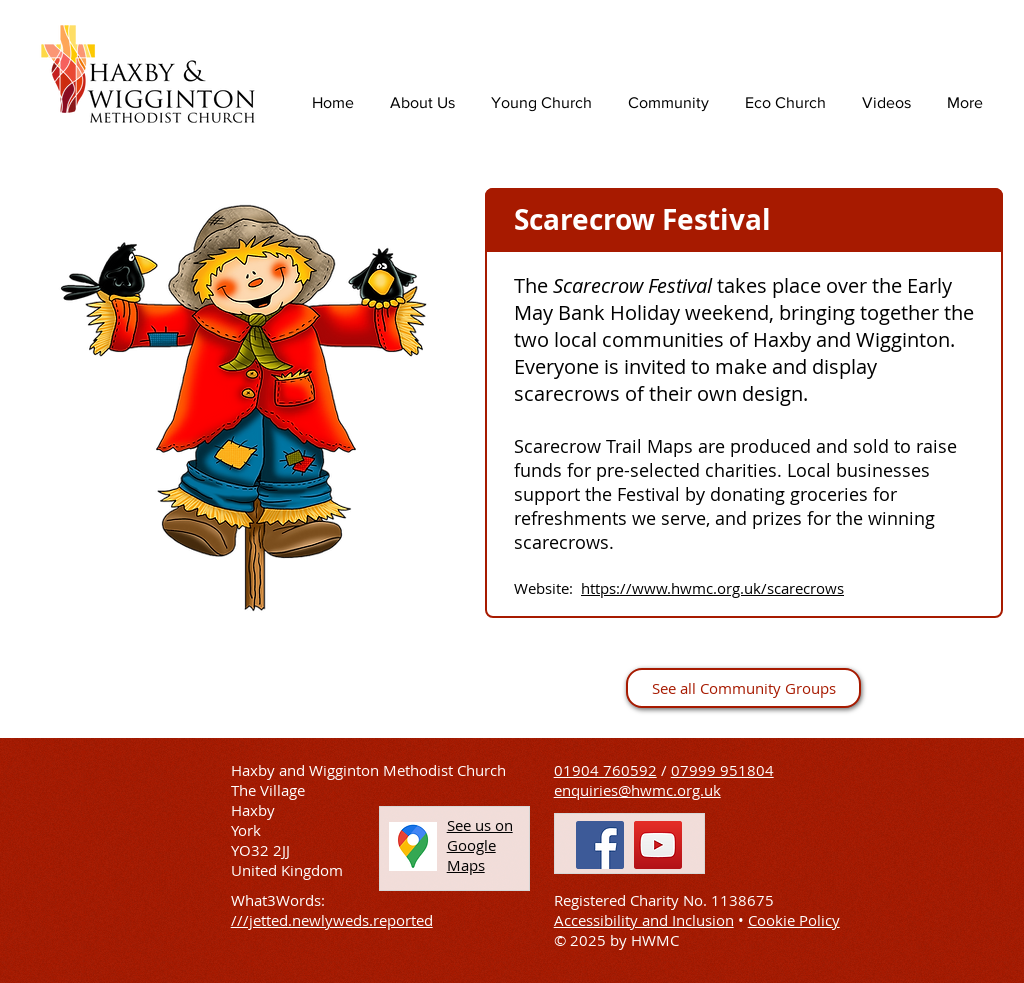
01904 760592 (605, 770)
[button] (480, 845)
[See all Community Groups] (743, 688)
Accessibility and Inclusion (644, 920)
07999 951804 (722, 770)
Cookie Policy (794, 920)
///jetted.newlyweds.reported (332, 920)
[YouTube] (658, 845)
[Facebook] (600, 845)
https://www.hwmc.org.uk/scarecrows (712, 588)
